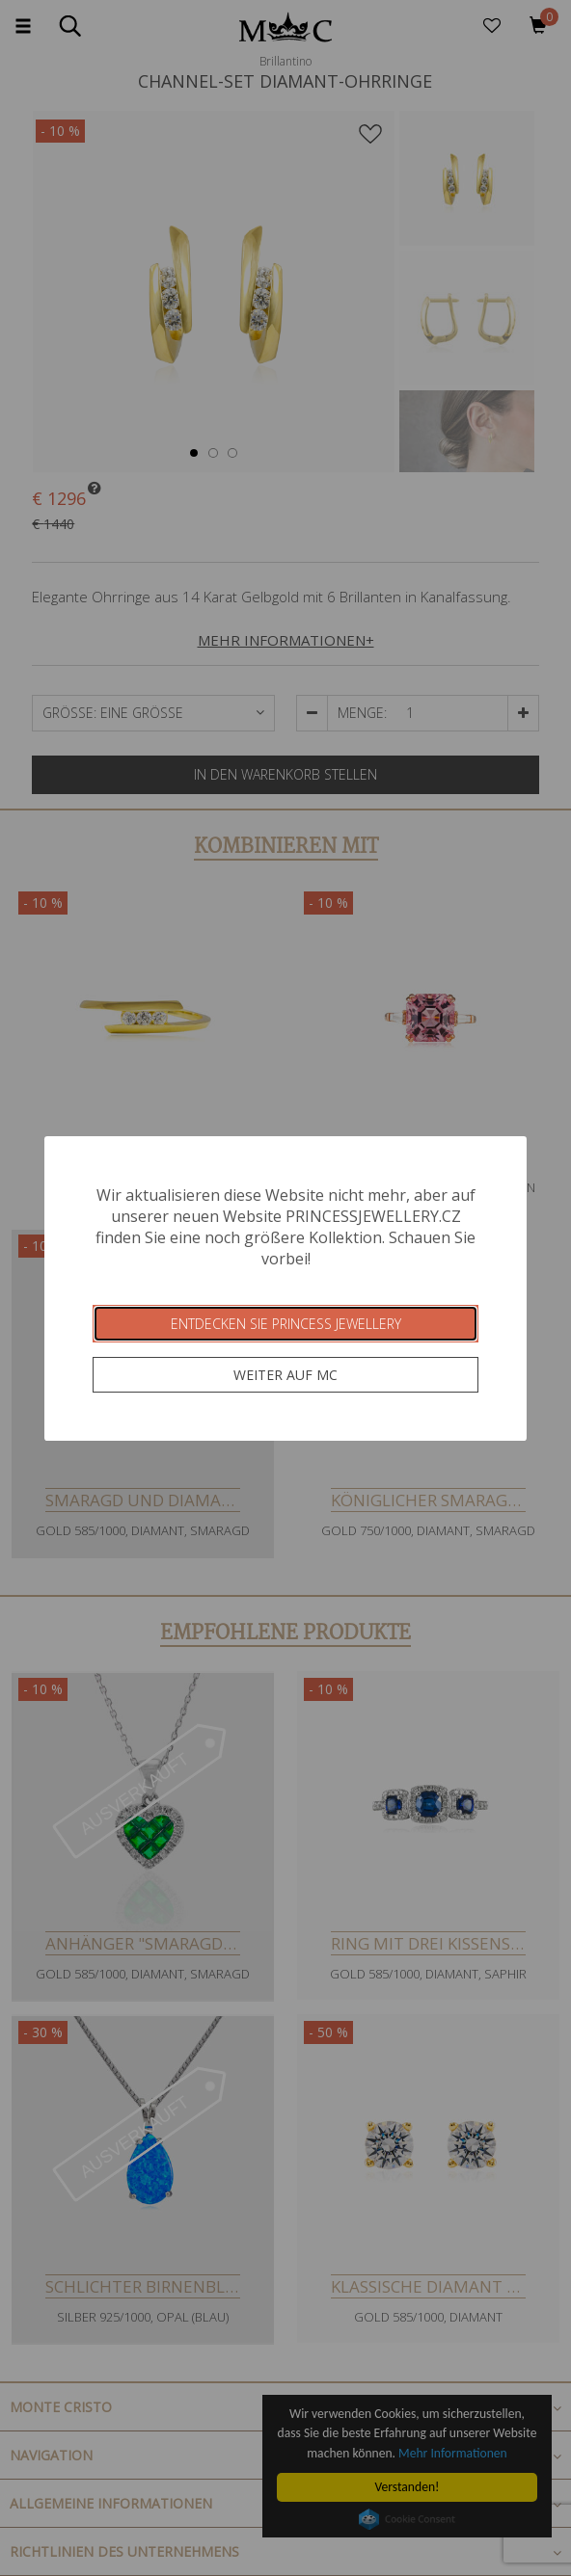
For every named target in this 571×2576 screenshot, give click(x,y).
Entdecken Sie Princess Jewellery (286, 1324)
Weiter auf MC (285, 1375)
